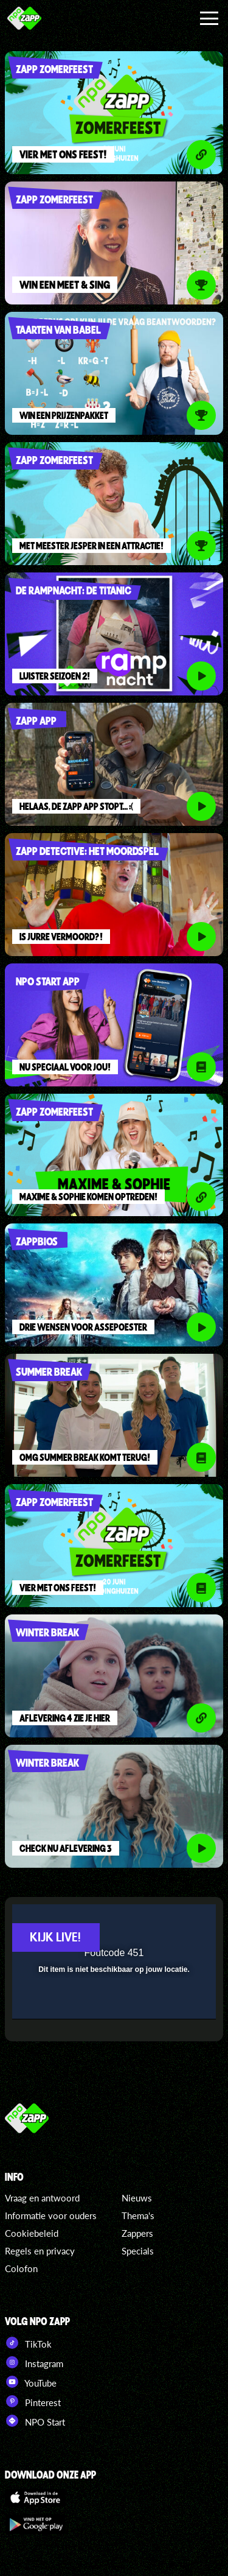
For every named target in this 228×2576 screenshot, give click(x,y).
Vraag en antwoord (42, 2197)
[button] (175, 1921)
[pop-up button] (150, 1921)
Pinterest (33, 2401)
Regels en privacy (40, 2250)
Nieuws (137, 2197)
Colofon (21, 2268)
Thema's (138, 2215)
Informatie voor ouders (51, 2215)
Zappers (137, 2233)
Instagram (34, 2362)
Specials (138, 2250)
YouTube (31, 2381)
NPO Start (35, 2420)
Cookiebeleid (31, 2233)
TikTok (28, 2342)
